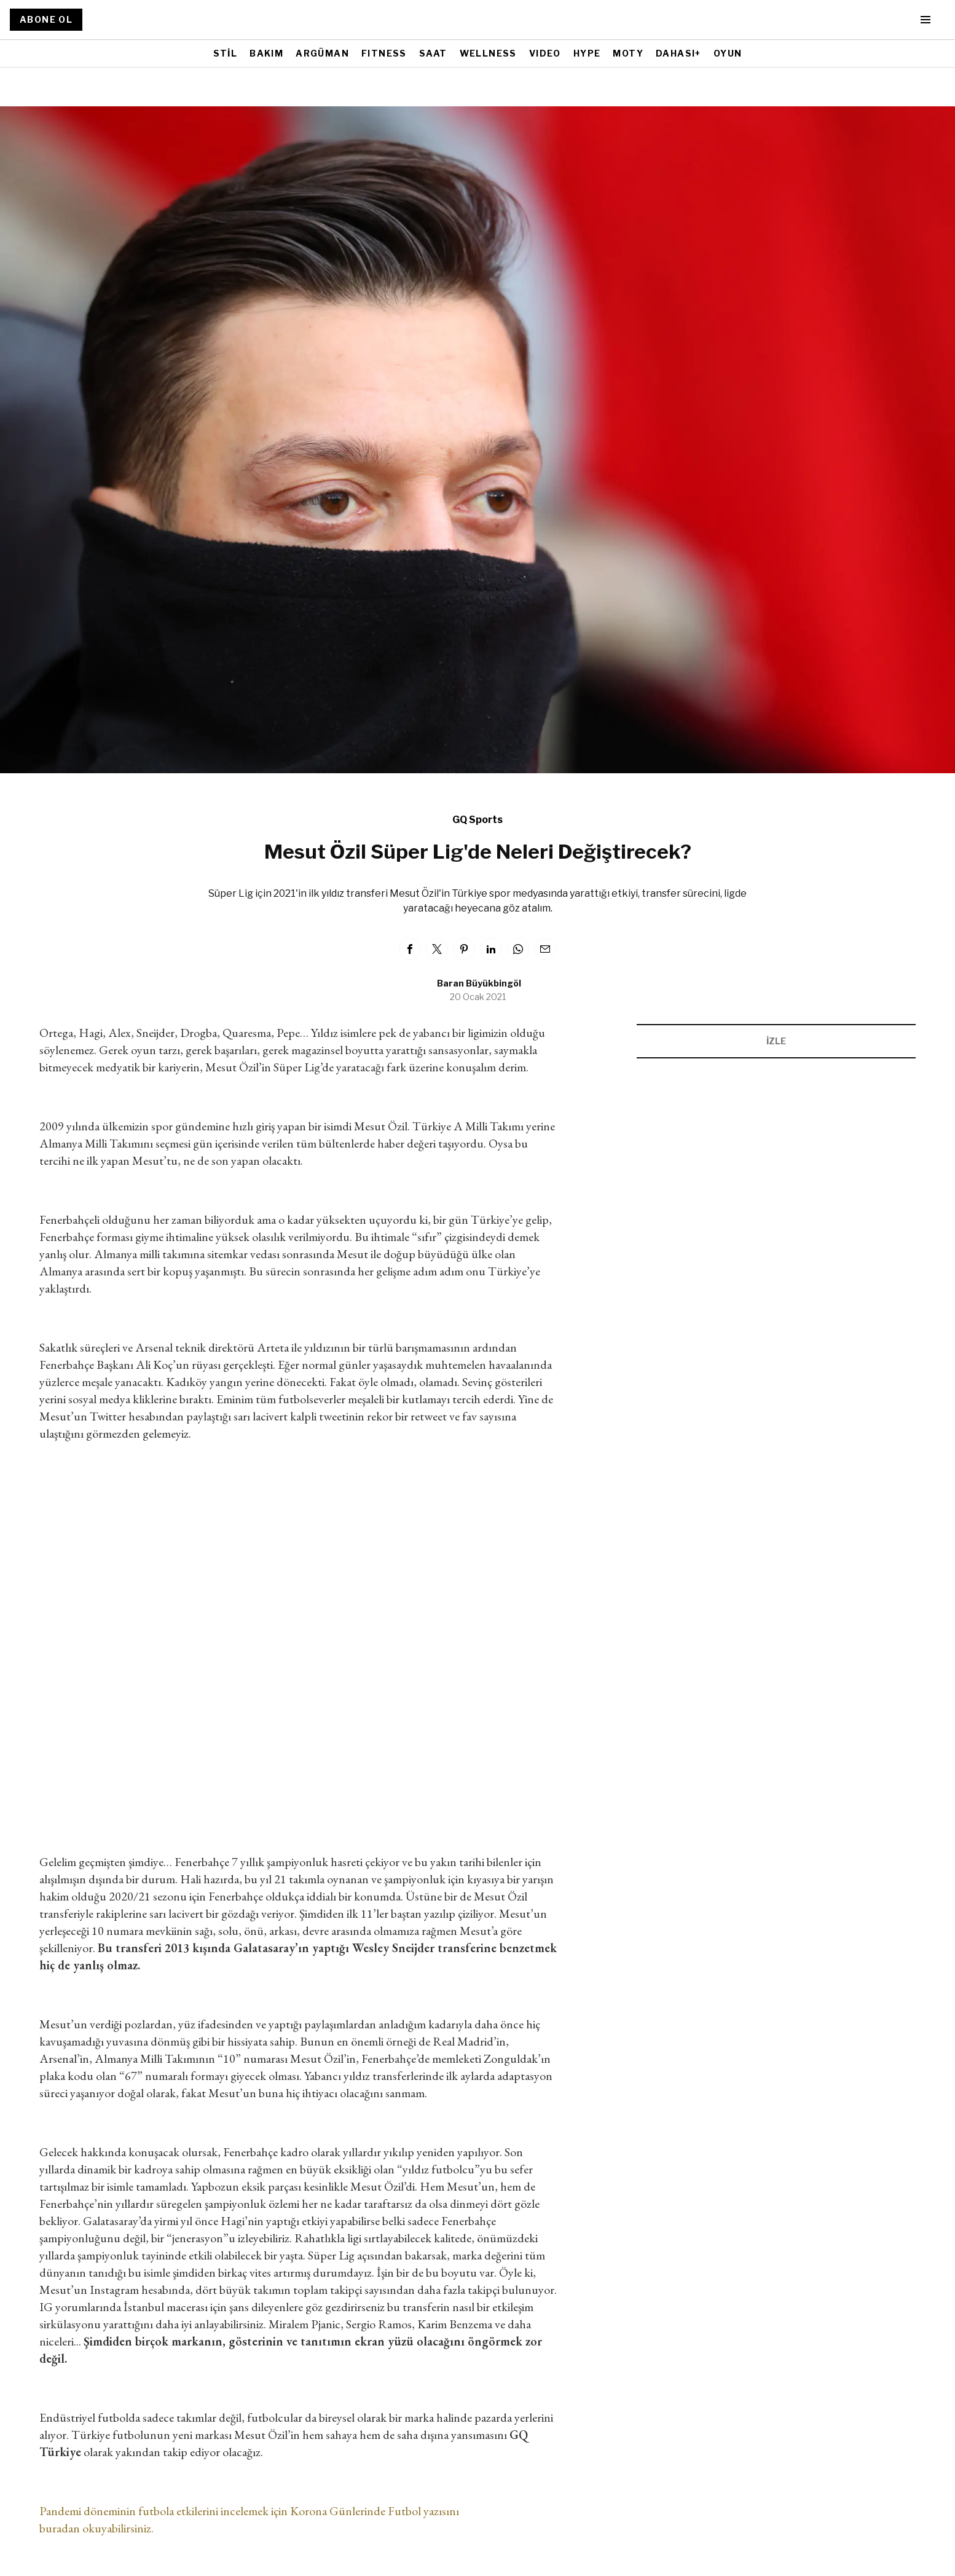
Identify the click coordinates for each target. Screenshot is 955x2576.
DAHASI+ (678, 53)
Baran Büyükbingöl (479, 983)
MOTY (628, 53)
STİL (225, 53)
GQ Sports (477, 819)
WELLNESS (488, 53)
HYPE (587, 53)
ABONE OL (46, 19)
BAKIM (266, 53)
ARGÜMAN (322, 53)
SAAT (433, 53)
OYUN (727, 53)
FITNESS (384, 53)
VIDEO (545, 53)
